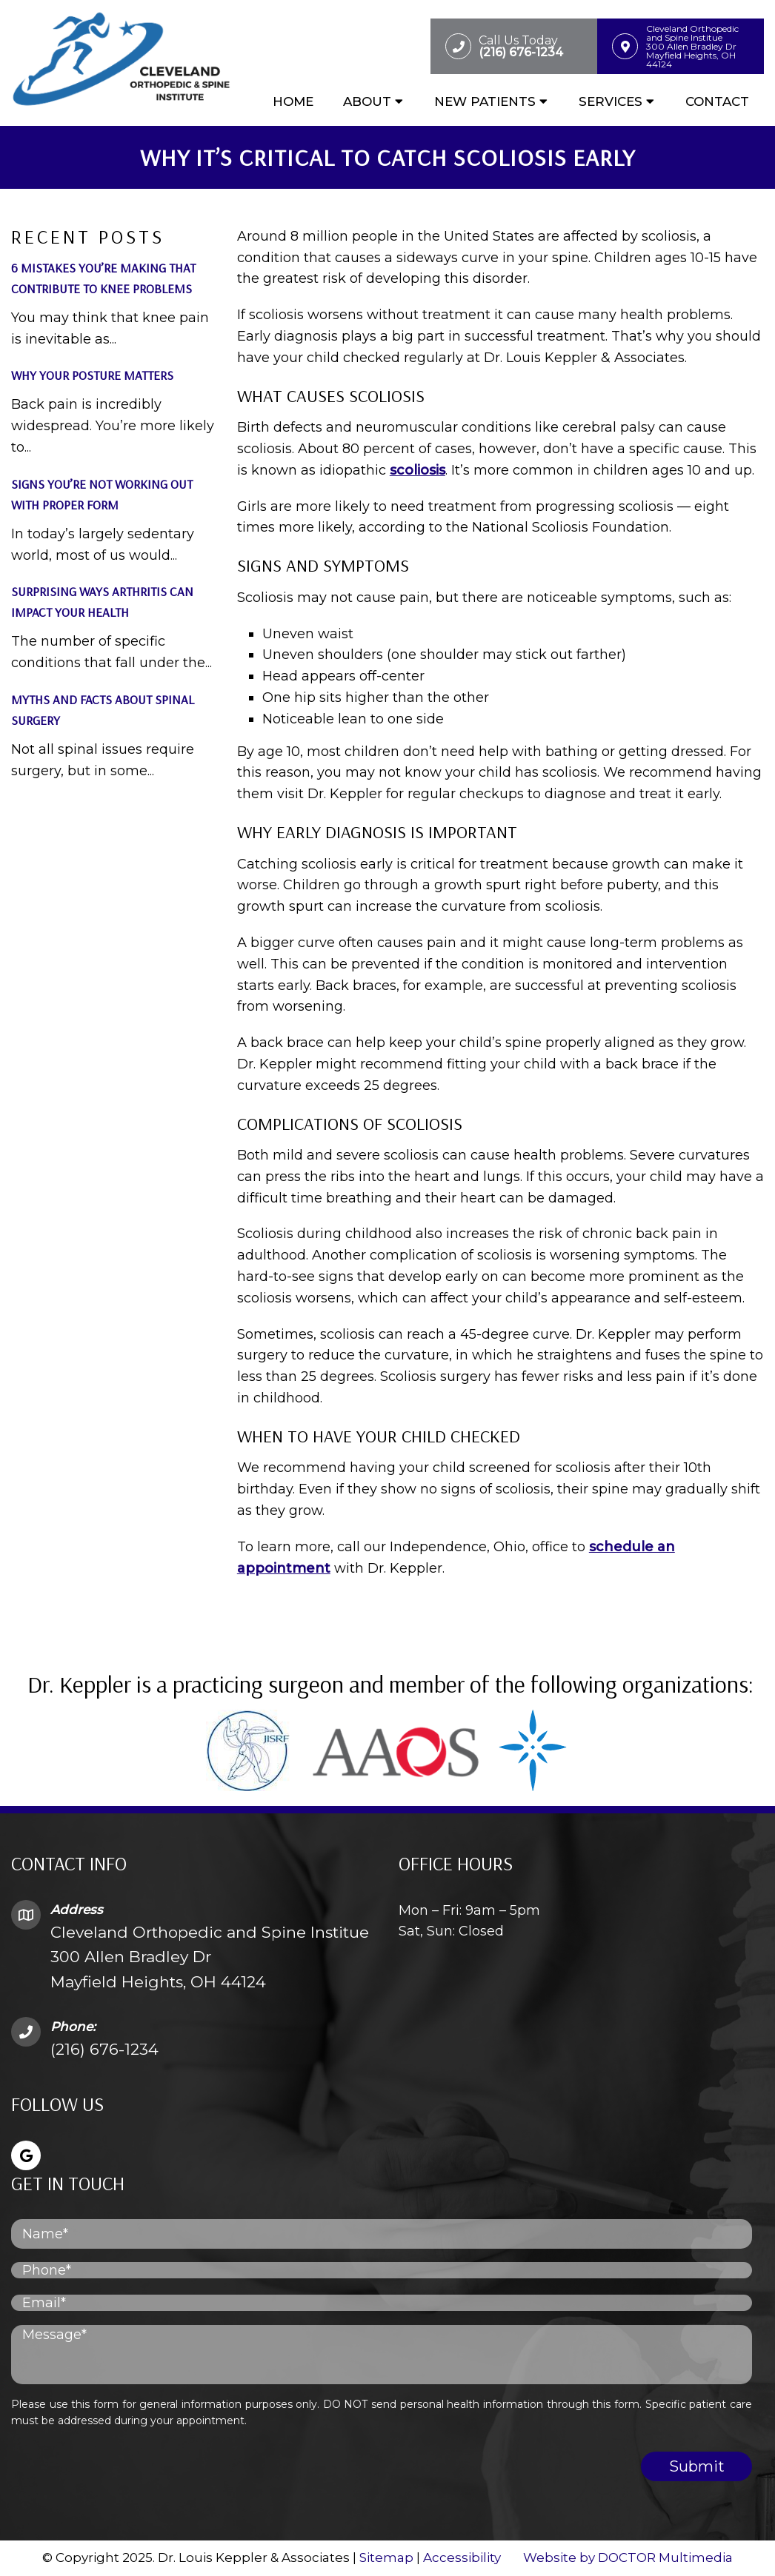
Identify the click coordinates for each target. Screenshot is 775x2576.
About (367, 101)
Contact (717, 101)
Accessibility (462, 2557)
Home (293, 101)
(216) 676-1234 (104, 2049)
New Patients (485, 101)
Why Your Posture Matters (92, 375)
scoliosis (417, 470)
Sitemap (386, 2557)
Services (610, 101)
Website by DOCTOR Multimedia (628, 2557)
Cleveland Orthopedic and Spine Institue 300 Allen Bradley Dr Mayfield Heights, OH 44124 (209, 1957)
